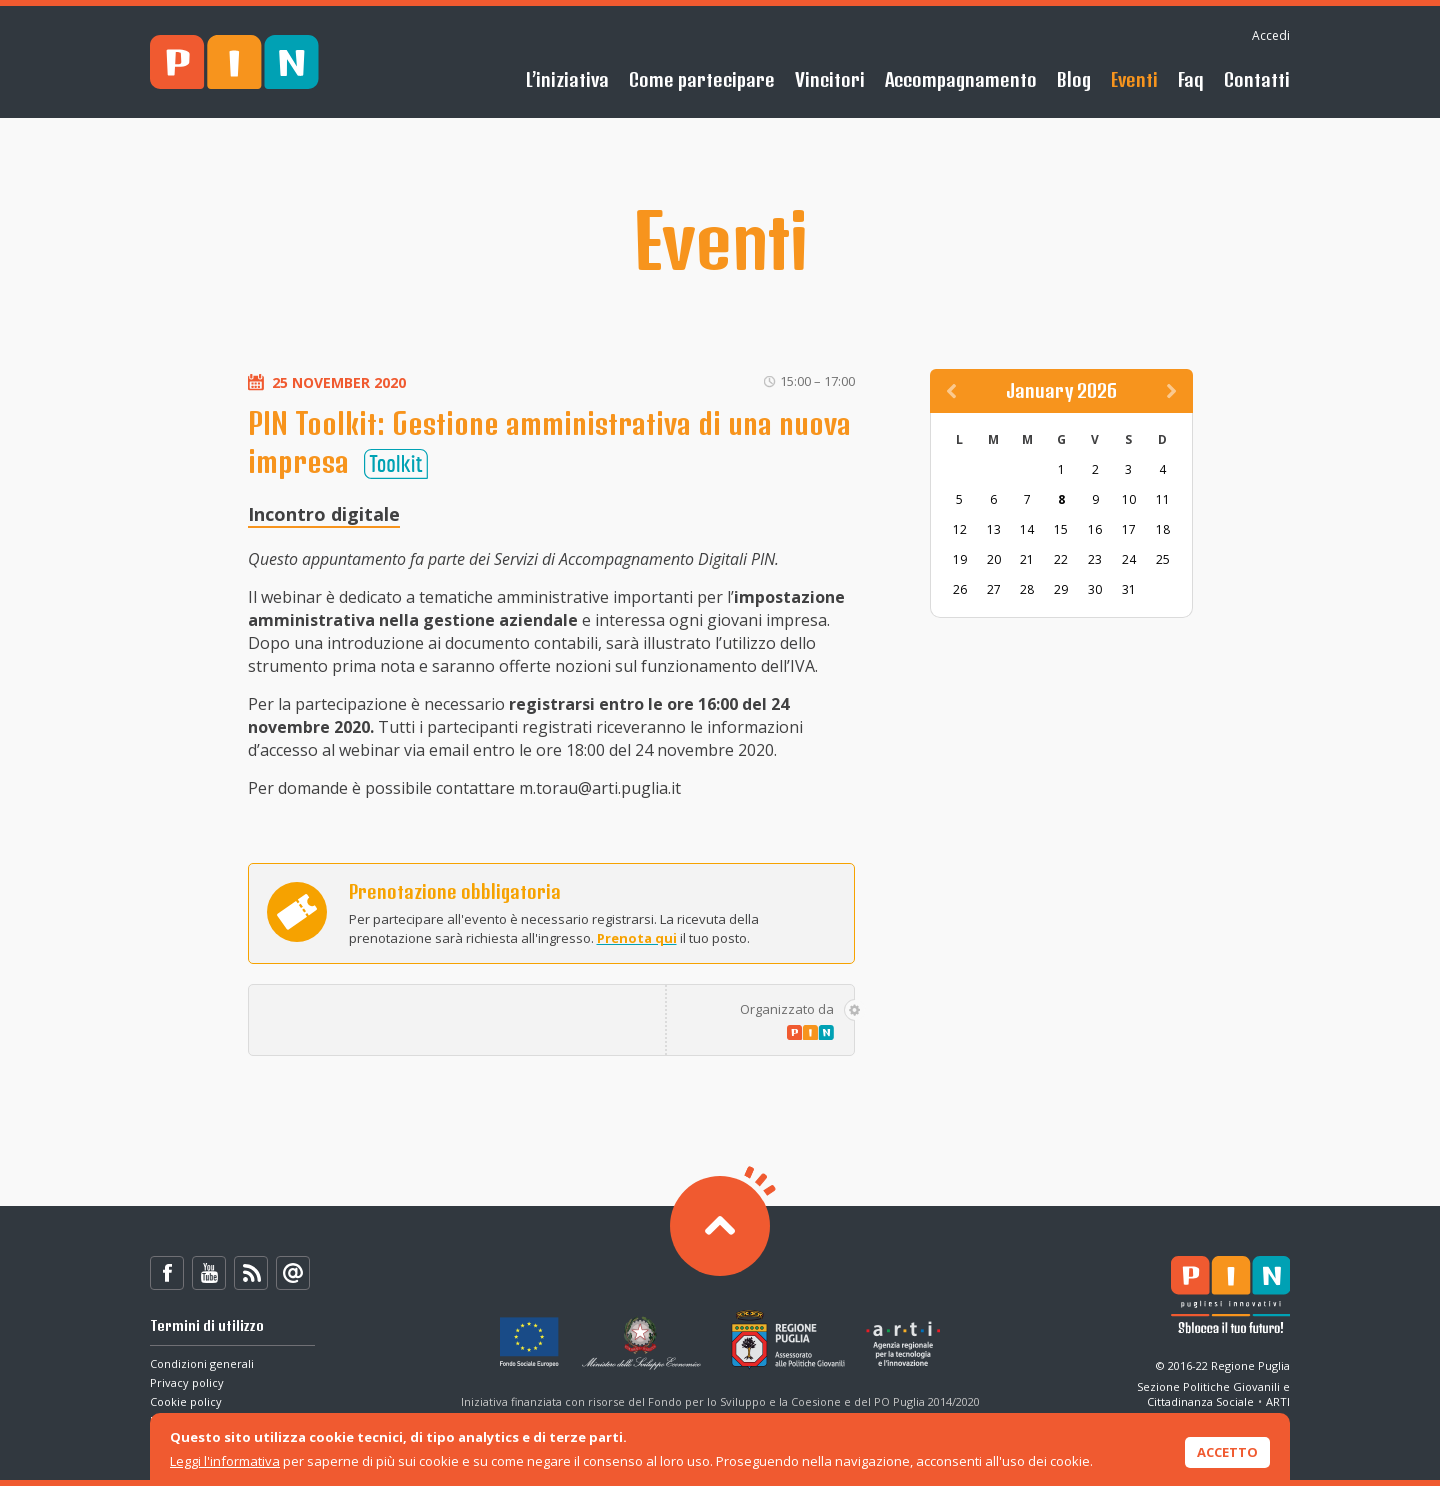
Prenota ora (297, 912)
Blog (1074, 79)
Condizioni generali (202, 1363)
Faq (1191, 79)
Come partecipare (702, 79)
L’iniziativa (567, 79)
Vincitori (830, 79)
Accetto (1227, 1452)
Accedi (1271, 35)
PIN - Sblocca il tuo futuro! (234, 62)
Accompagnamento (961, 79)
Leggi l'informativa (225, 1461)
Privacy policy (187, 1382)
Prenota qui (637, 938)
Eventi (1134, 79)
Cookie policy (186, 1401)
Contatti (1257, 79)
